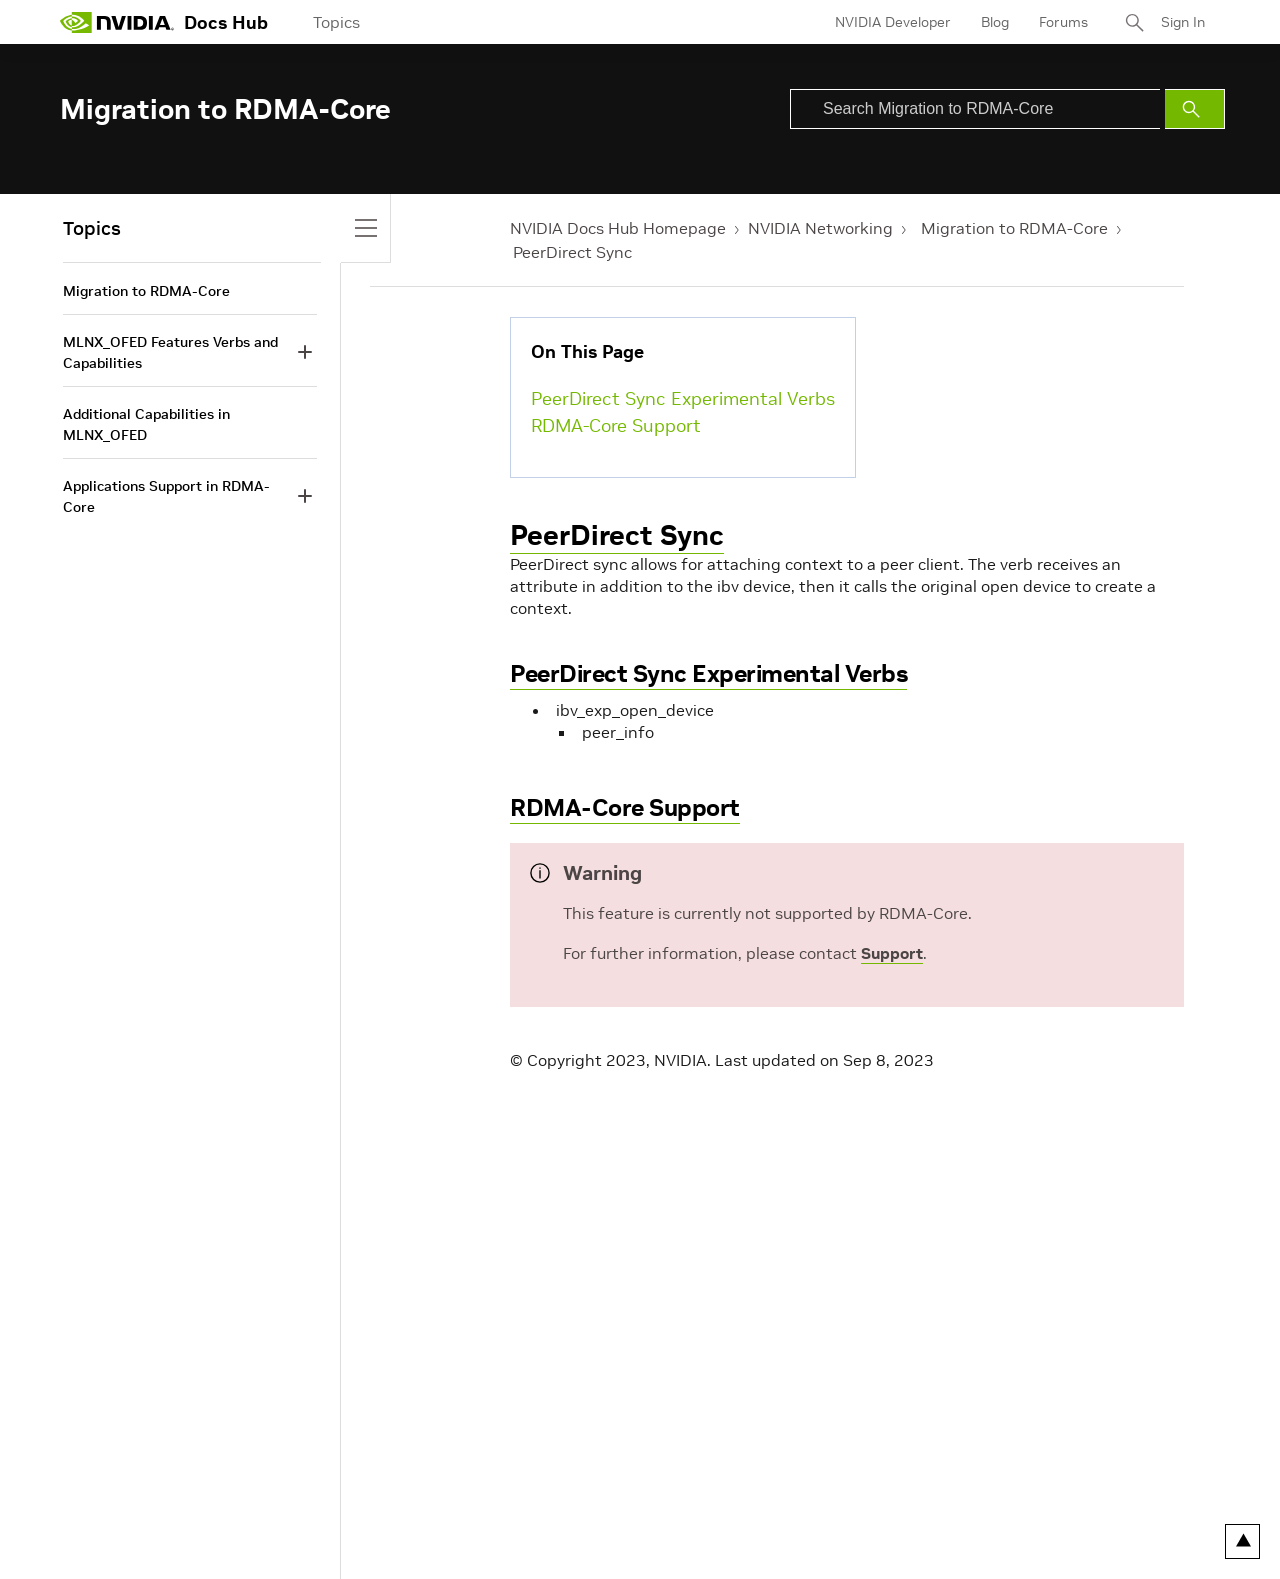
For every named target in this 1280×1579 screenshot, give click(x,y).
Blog (995, 22)
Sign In (1183, 22)
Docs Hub (226, 22)
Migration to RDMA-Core (1014, 228)
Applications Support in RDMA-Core (166, 496)
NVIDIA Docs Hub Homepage (618, 228)
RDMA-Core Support (616, 425)
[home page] (117, 22)
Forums (1063, 22)
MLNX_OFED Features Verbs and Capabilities (170, 352)
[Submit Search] (1195, 109)
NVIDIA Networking (820, 228)
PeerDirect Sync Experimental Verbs (683, 398)
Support (892, 953)
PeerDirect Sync (572, 252)
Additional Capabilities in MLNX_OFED (146, 424)
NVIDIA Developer (893, 22)
